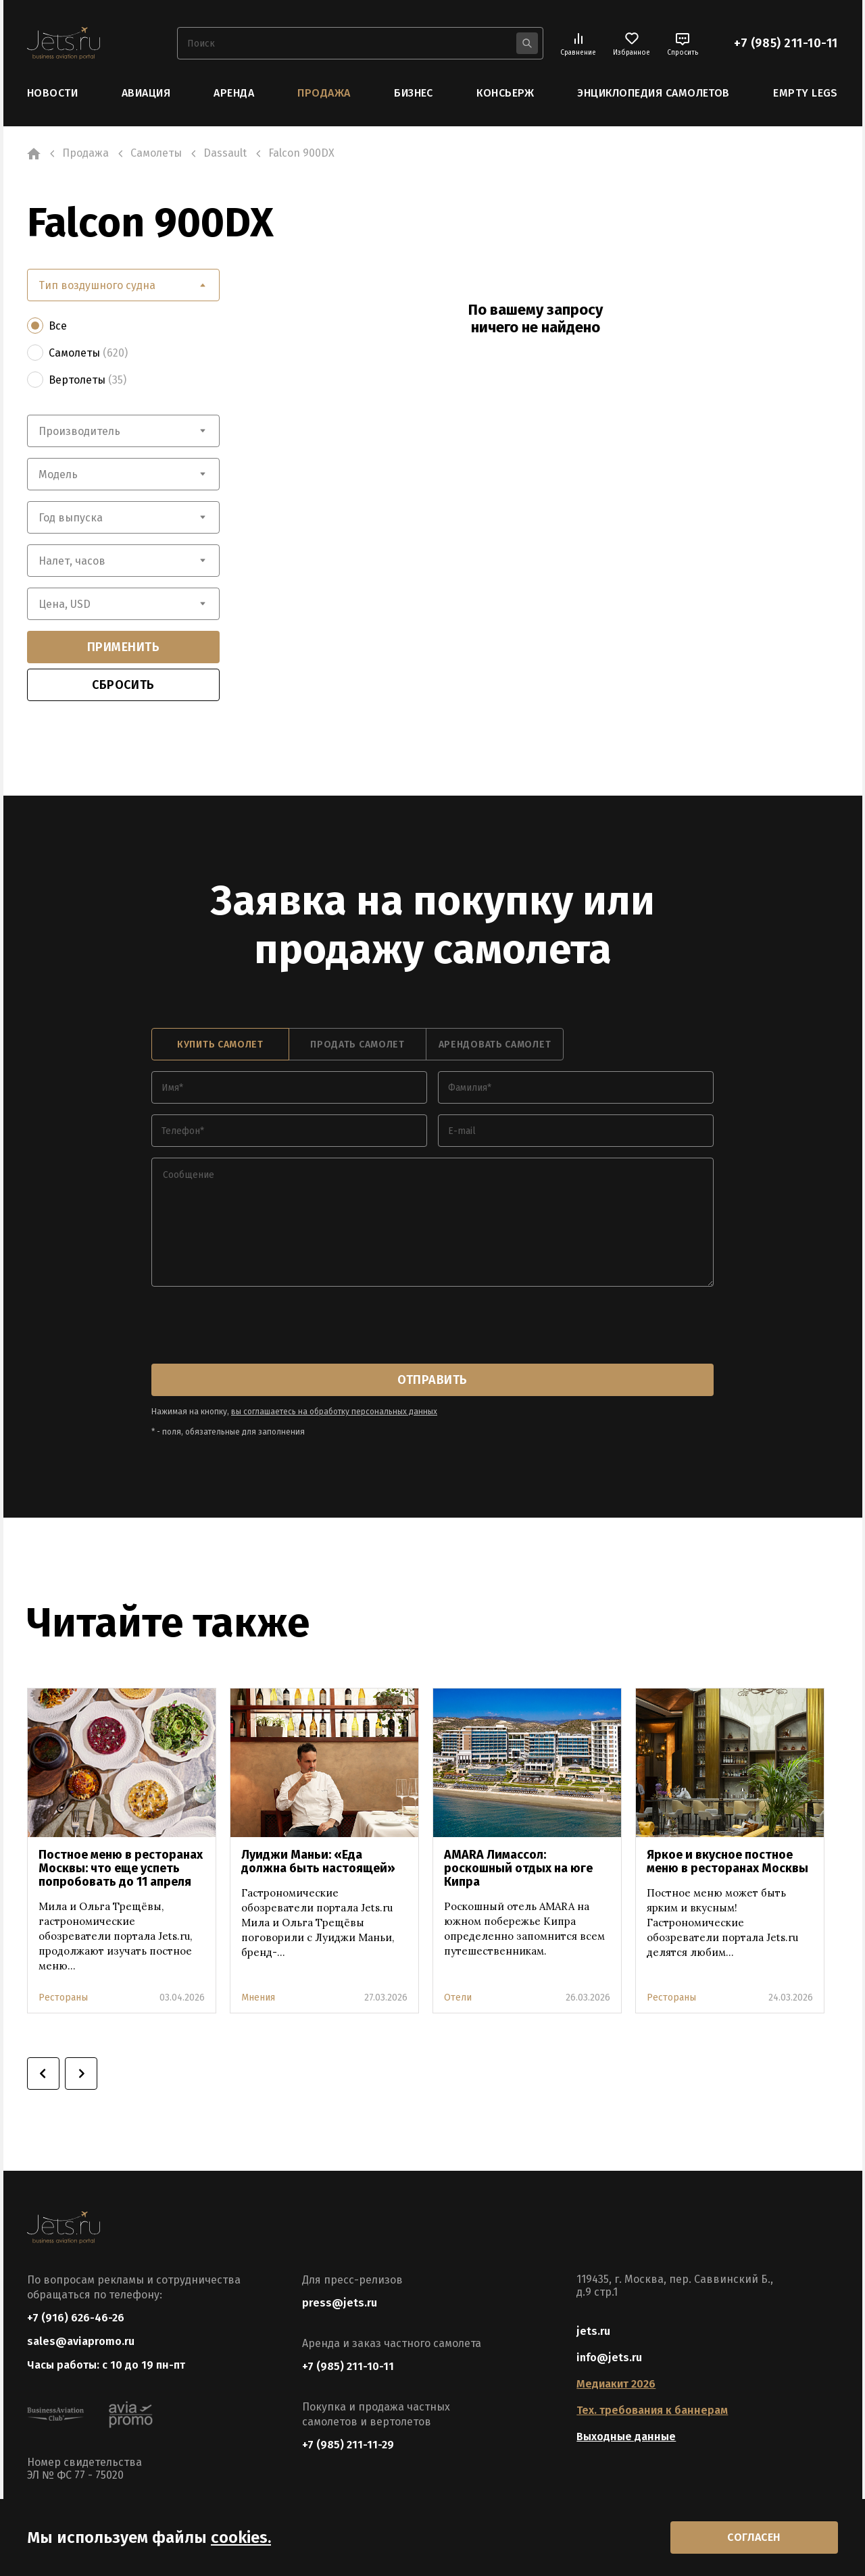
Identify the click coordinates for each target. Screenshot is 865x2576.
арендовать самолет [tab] (495, 1044)
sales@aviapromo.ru (80, 2341)
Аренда (234, 92)
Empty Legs (805, 92)
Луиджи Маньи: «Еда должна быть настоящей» (318, 1861)
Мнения (258, 1997)
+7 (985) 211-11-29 (348, 2444)
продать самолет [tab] (357, 1044)
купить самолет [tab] (220, 1044)
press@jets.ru (339, 2302)
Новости (52, 92)
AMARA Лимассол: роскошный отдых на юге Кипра (518, 1868)
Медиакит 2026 (616, 2383)
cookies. (241, 2537)
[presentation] (254, 1326)
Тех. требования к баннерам (652, 2410)
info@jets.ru (609, 2357)
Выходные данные (626, 2436)
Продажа (323, 92)
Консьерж (505, 92)
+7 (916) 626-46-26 (75, 2317)
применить (123, 647)
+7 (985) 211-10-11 (786, 43)
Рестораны (63, 1997)
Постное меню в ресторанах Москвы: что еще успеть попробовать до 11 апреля (121, 1868)
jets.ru (593, 2331)
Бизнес (413, 92)
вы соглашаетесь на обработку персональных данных (334, 1411)
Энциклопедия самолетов (653, 92)
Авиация (146, 92)
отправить (432, 1379)
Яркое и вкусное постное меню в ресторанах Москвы (727, 1861)
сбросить (123, 684)
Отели (458, 1997)
